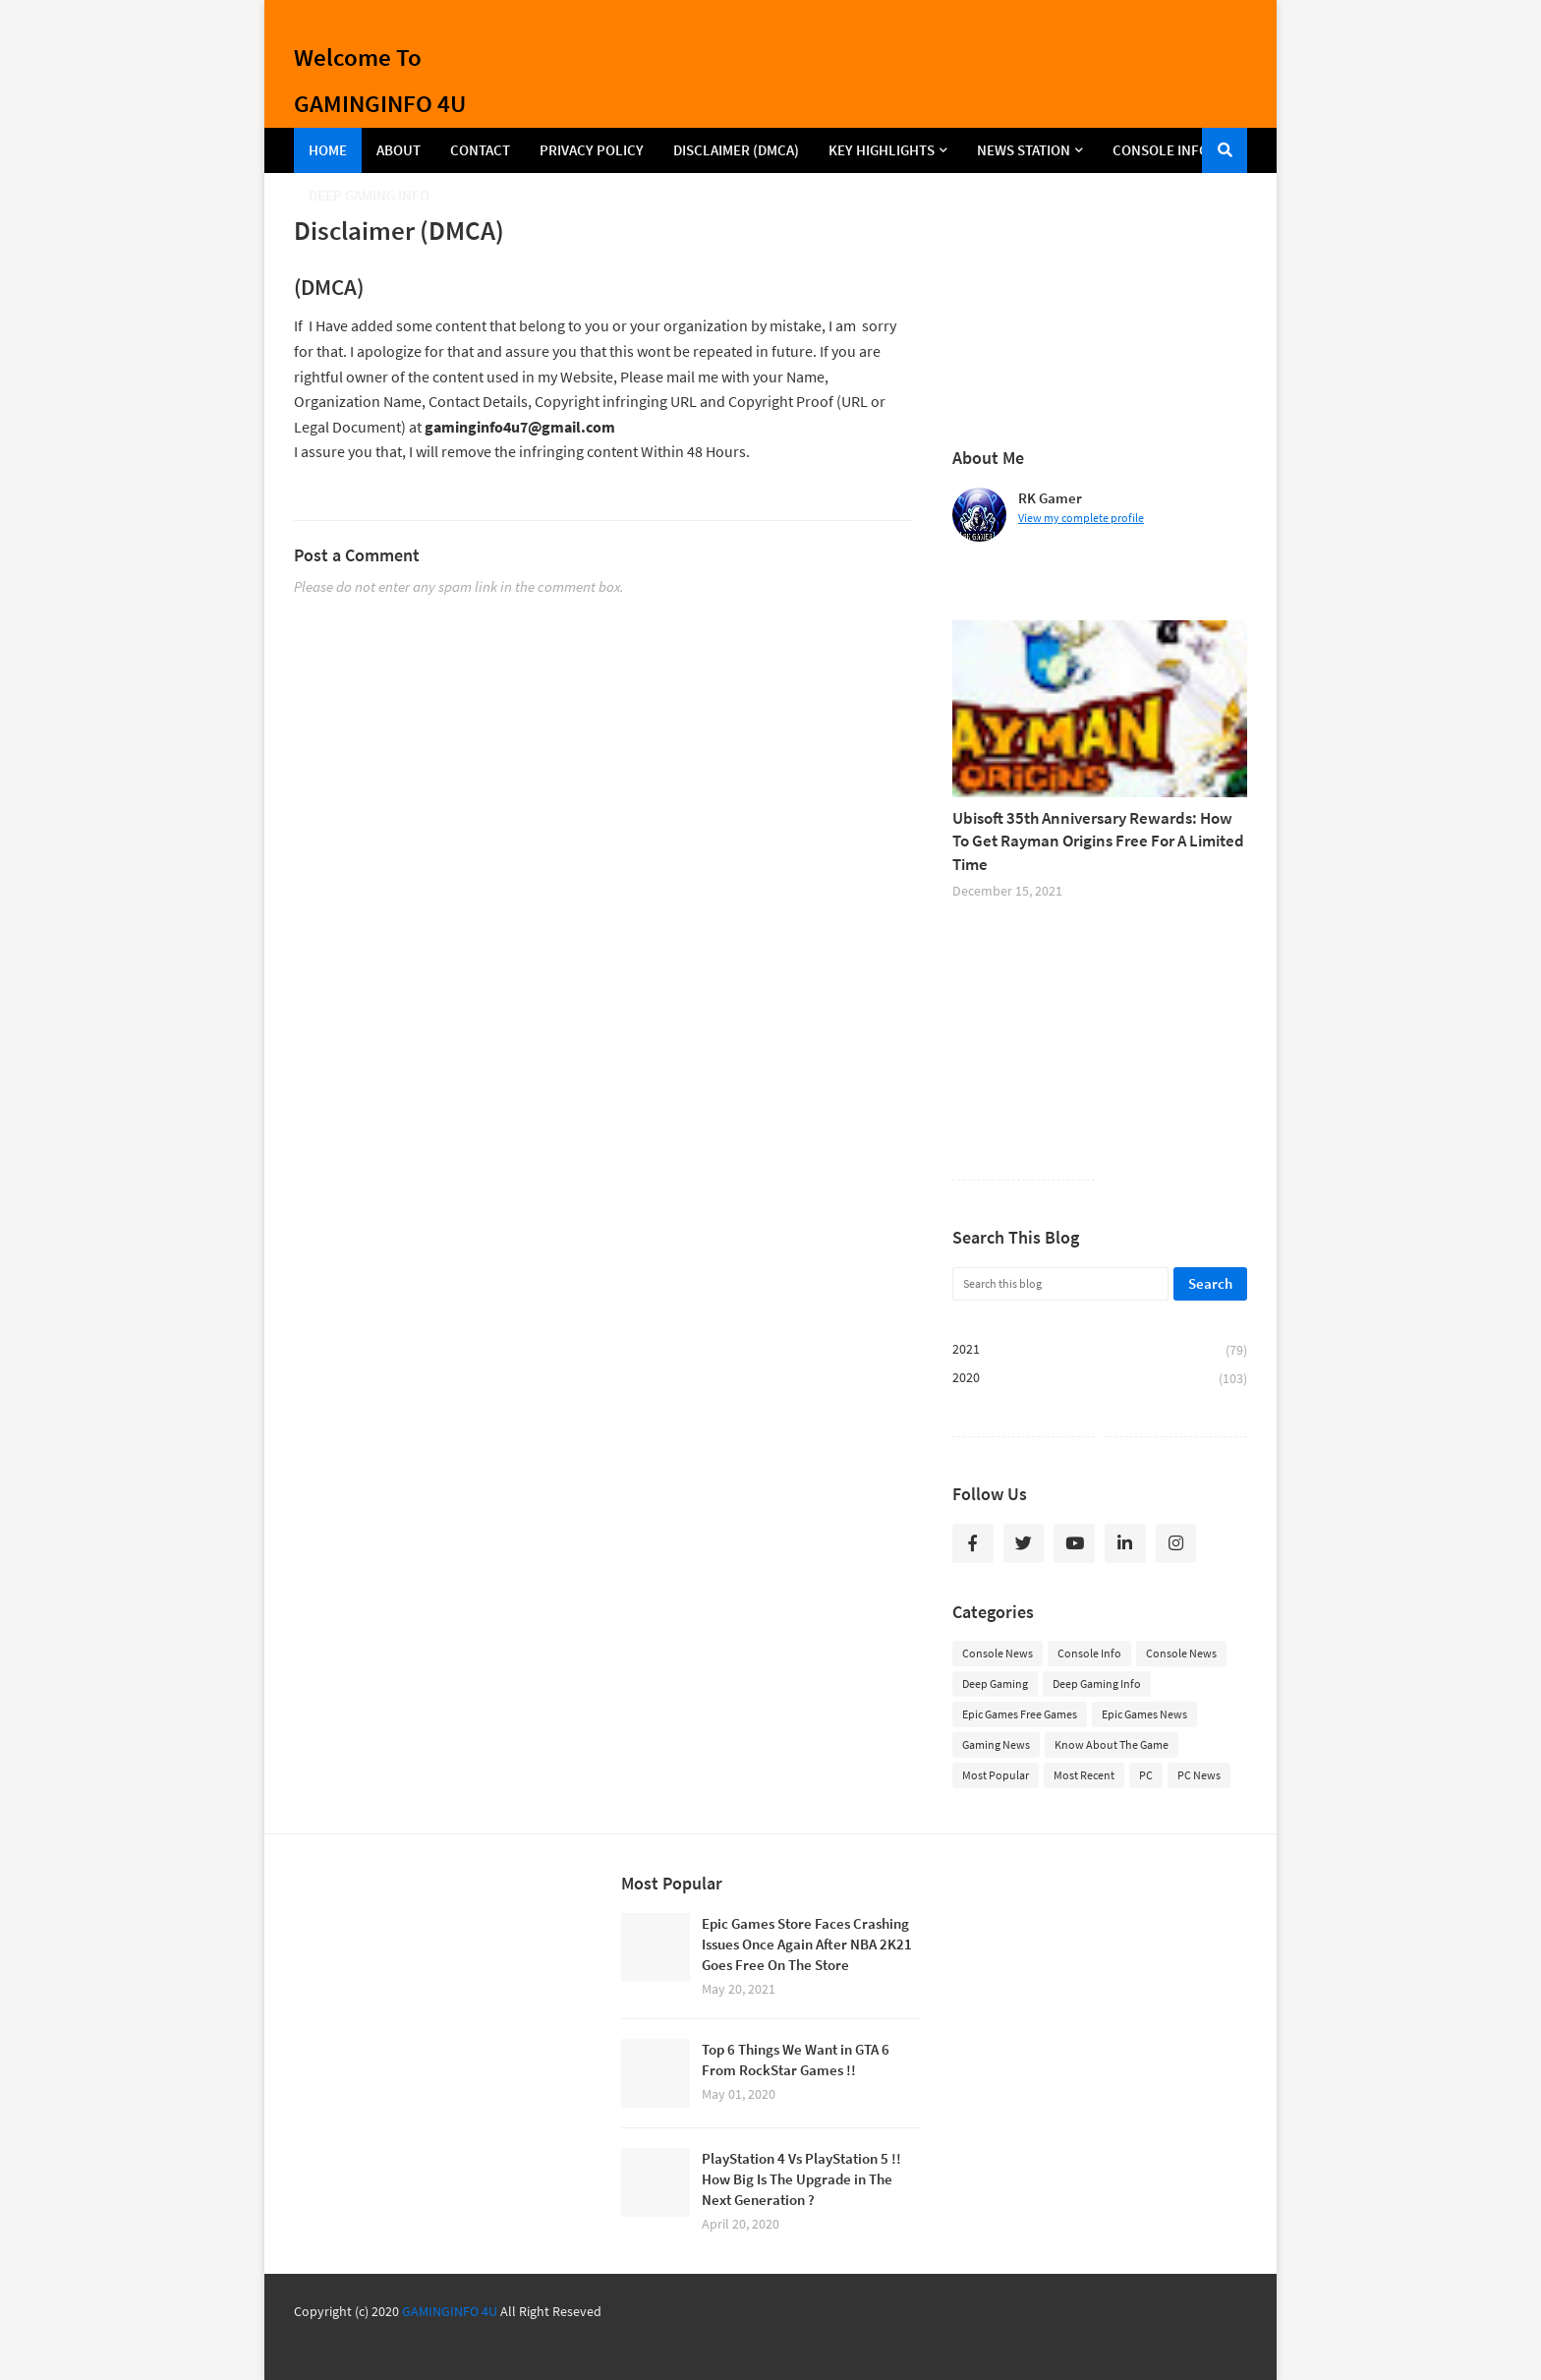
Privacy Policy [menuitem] (592, 150)
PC (1146, 1775)
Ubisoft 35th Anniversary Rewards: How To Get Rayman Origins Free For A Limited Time (1098, 841)
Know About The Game (1112, 1744)
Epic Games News (1144, 1714)
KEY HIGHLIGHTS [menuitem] (881, 150)
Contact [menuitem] (480, 150)
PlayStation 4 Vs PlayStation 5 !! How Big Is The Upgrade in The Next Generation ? (801, 2179)
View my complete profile (1081, 517)
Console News (997, 1653)
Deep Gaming (995, 1683)
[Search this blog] (1060, 1284)
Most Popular (995, 1775)
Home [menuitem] (328, 150)
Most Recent (1084, 1775)
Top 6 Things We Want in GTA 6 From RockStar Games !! (795, 2059)
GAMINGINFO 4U (449, 2311)
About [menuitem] (398, 150)
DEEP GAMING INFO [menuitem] (369, 195)
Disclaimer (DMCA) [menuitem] (736, 150)
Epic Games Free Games (1019, 1714)
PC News (1199, 1775)
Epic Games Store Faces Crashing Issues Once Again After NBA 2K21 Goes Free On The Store (807, 1944)
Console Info (1089, 1653)
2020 (1099, 1378)
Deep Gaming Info (1097, 1683)
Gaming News (996, 1744)
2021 (1099, 1350)
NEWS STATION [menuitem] (1023, 150)
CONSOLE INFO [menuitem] (1161, 150)
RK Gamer (1050, 498)
